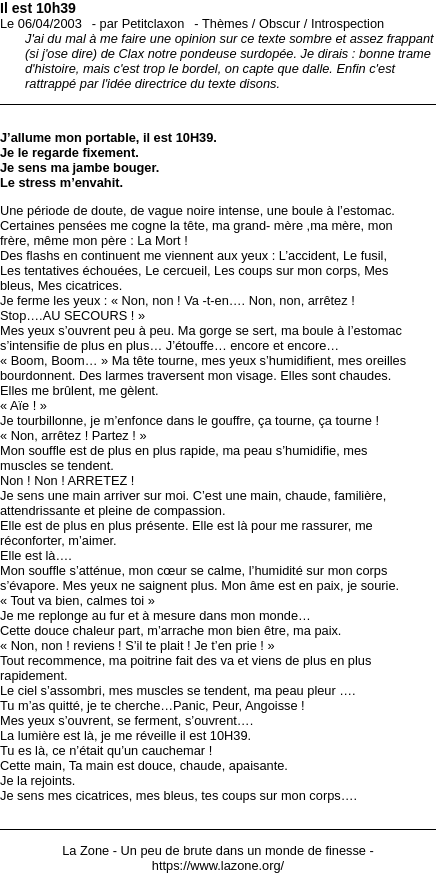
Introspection (347, 23)
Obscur (279, 23)
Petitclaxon (153, 23)
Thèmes (225, 23)
